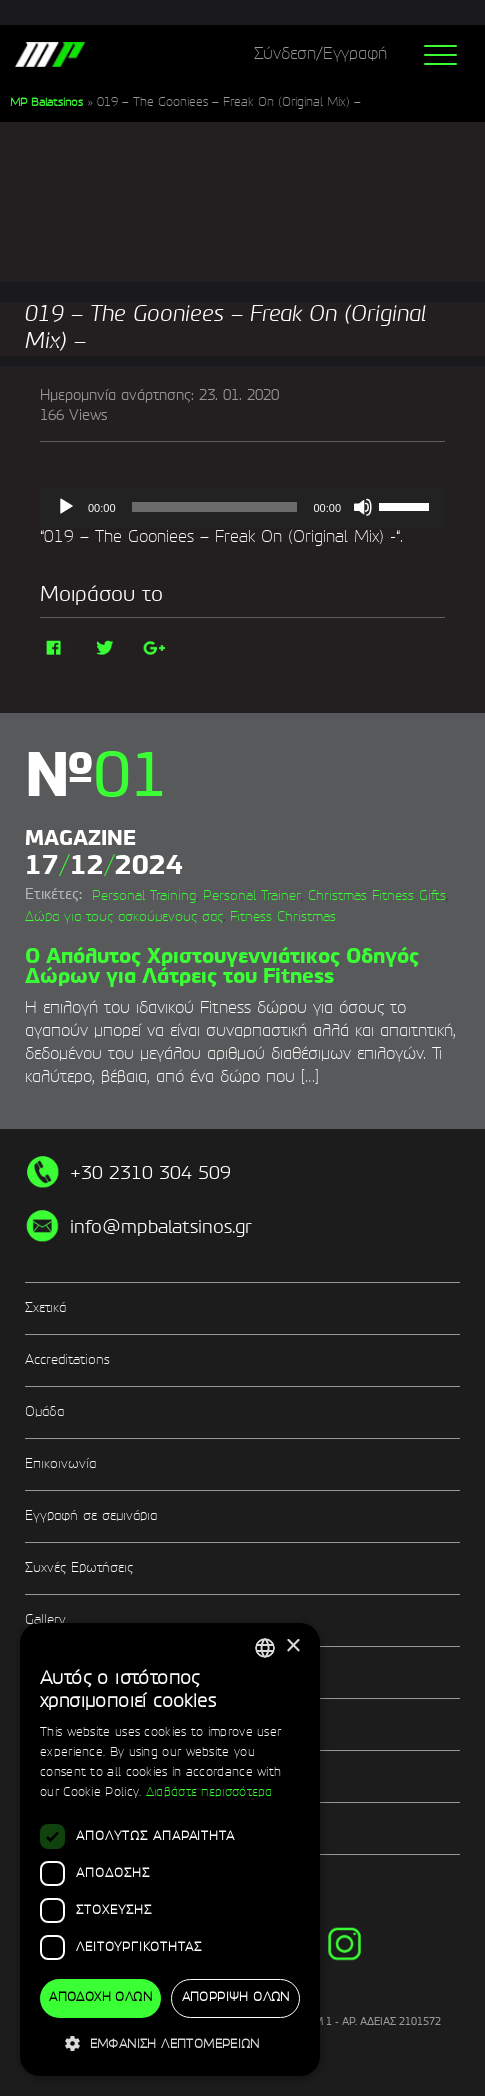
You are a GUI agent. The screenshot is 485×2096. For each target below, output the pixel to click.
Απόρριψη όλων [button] (236, 1998)
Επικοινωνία (60, 1464)
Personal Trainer (252, 896)
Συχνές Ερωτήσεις (79, 1568)
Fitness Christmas (283, 917)
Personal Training (144, 896)
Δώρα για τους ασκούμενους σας (124, 917)
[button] (170, 2043)
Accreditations (67, 1360)
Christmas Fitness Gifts (377, 896)
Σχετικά (45, 1308)
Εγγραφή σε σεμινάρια (91, 1516)
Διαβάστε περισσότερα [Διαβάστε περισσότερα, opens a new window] (209, 1793)
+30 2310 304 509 (150, 1174)
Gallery (45, 1620)
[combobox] (265, 1648)
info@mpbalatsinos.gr (161, 1228)
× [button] (292, 1646)
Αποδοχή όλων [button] (100, 1998)
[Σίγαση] (363, 507)
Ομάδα (44, 1412)
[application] (242, 507)
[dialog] (170, 1850)
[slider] (215, 507)
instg (344, 1943)
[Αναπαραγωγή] (66, 507)
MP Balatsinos (46, 103)
